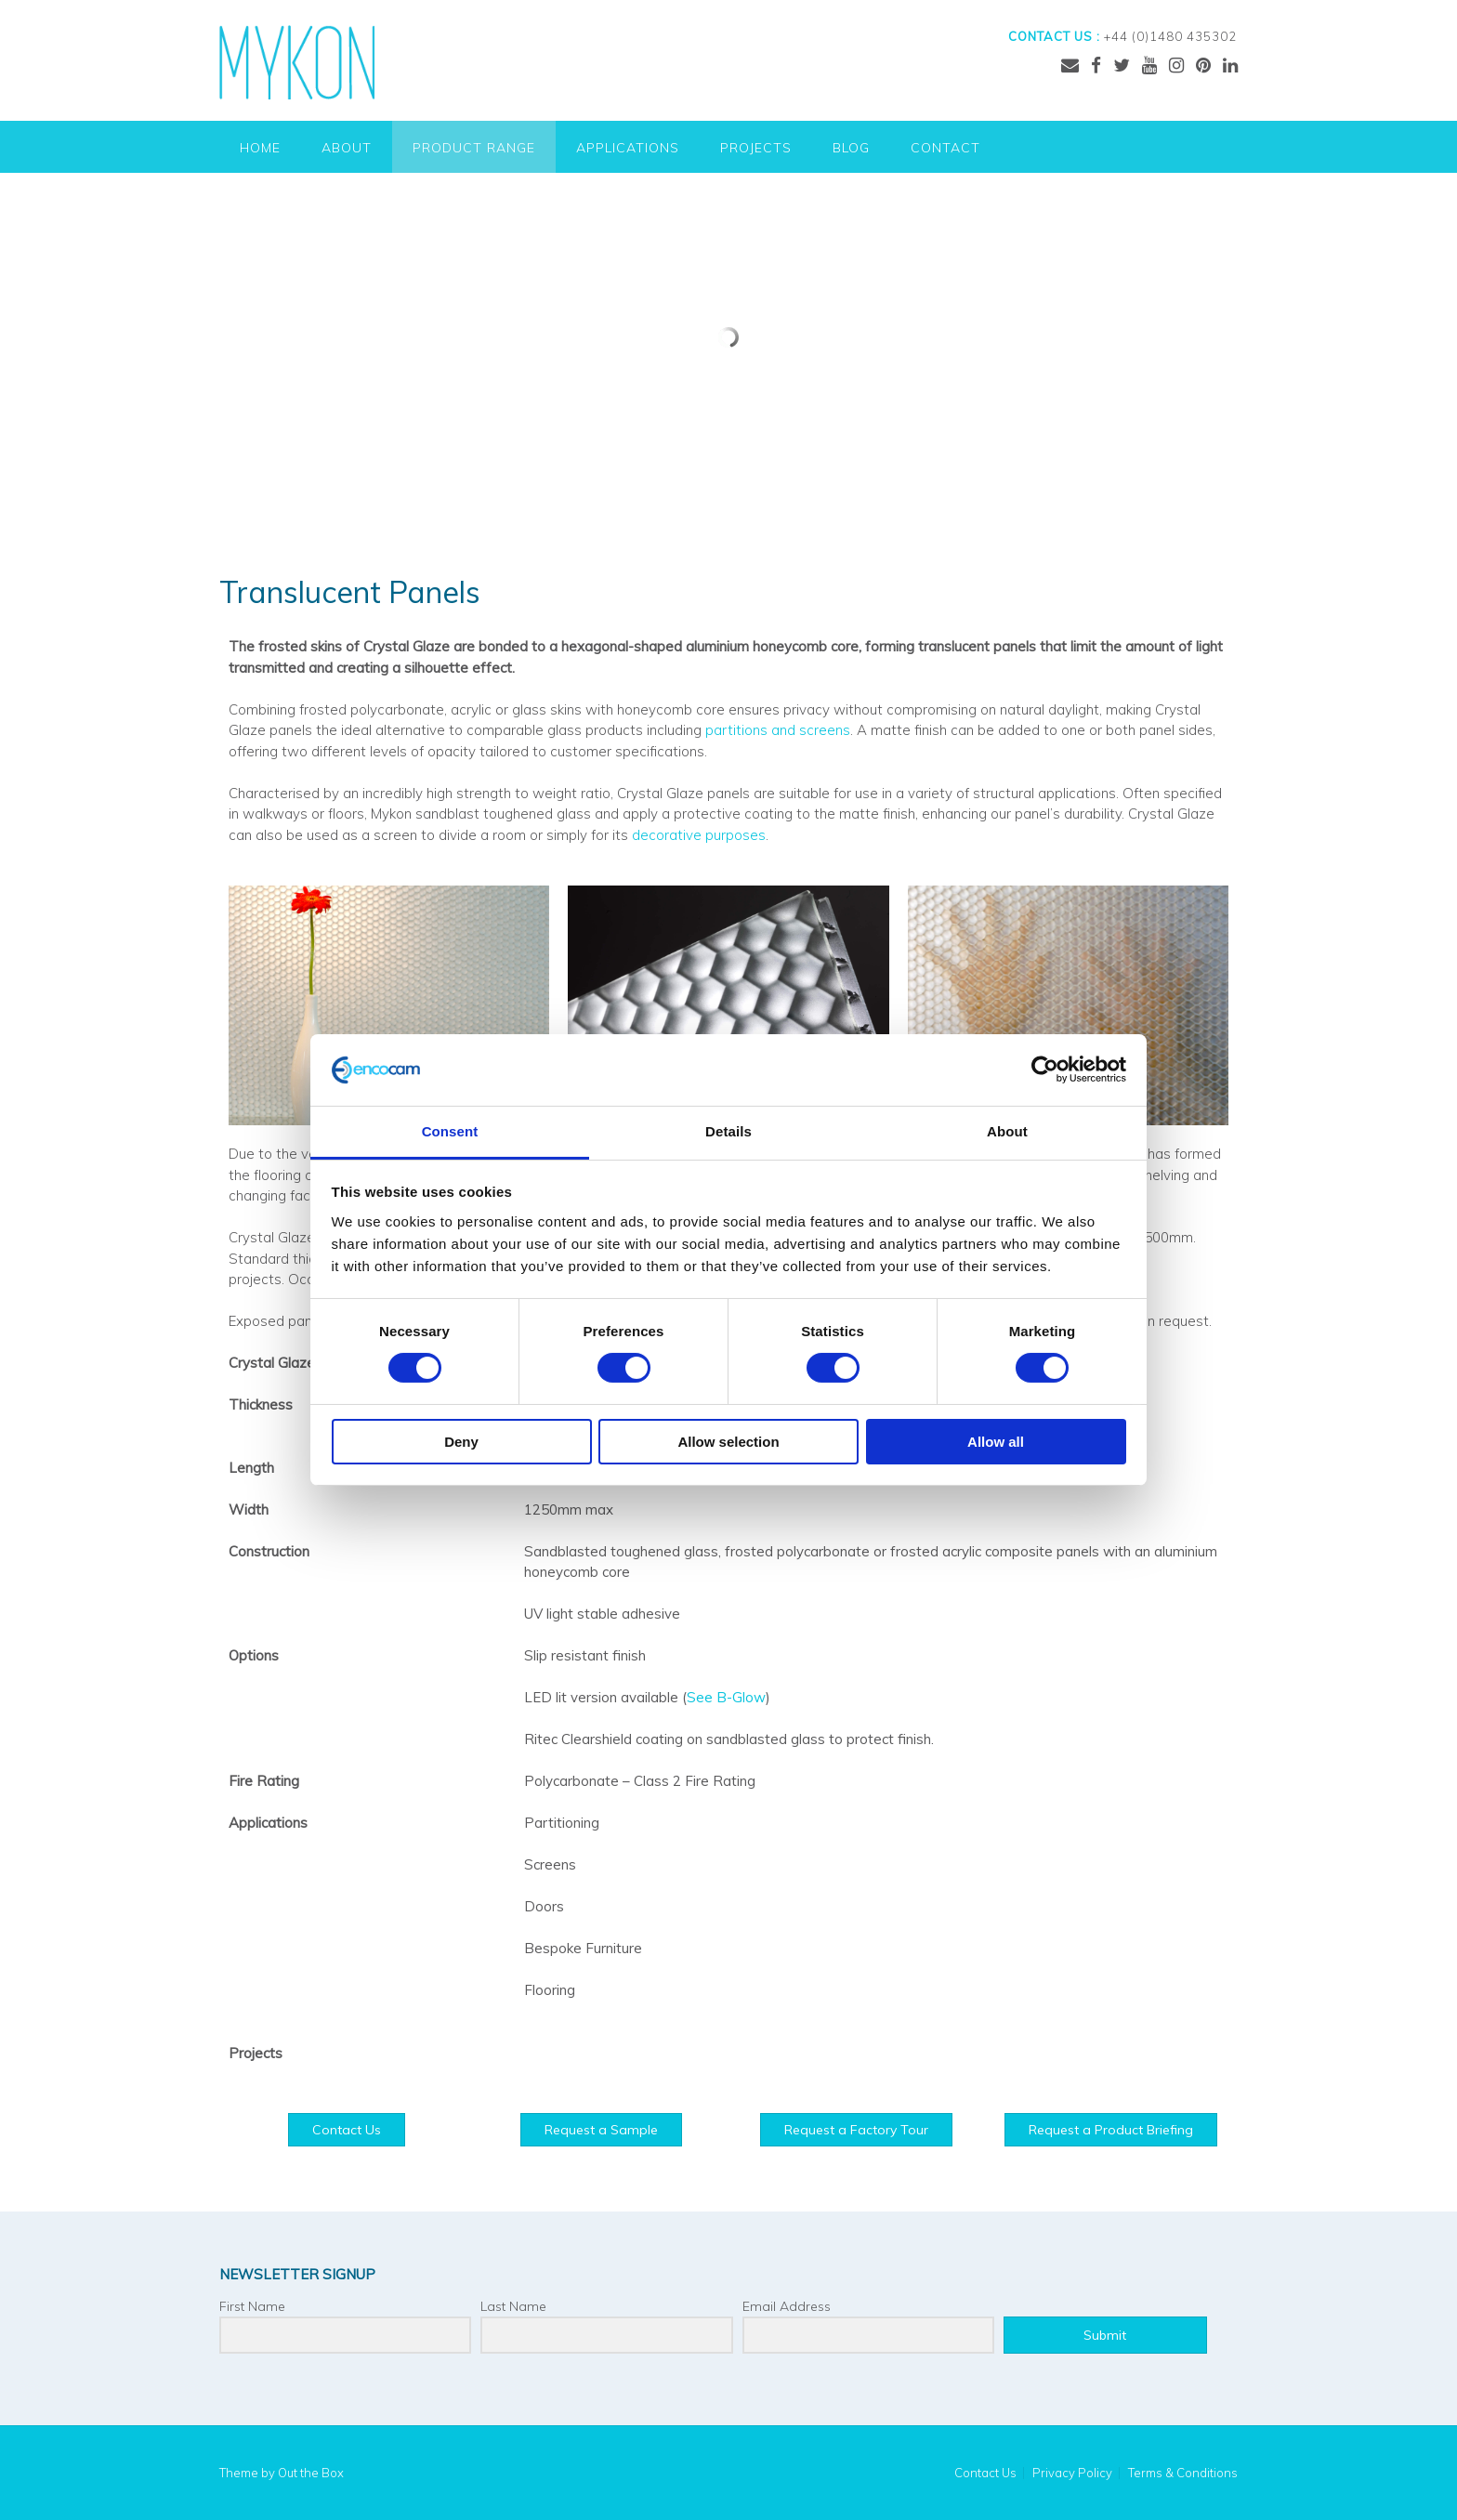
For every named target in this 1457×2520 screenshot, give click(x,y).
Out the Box (311, 2472)
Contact (945, 147)
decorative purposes (699, 835)
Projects (756, 147)
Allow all (995, 1442)
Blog (851, 147)
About (347, 147)
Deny (461, 1442)
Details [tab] (728, 1131)
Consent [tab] (450, 1131)
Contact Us (985, 2473)
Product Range (474, 147)
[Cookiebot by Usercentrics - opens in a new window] (1045, 1069)
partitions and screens (777, 730)
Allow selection (728, 1442)
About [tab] (1007, 1131)
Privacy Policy (1072, 2473)
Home (260, 147)
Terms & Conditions (1183, 2473)
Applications (627, 147)
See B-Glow (726, 1697)
